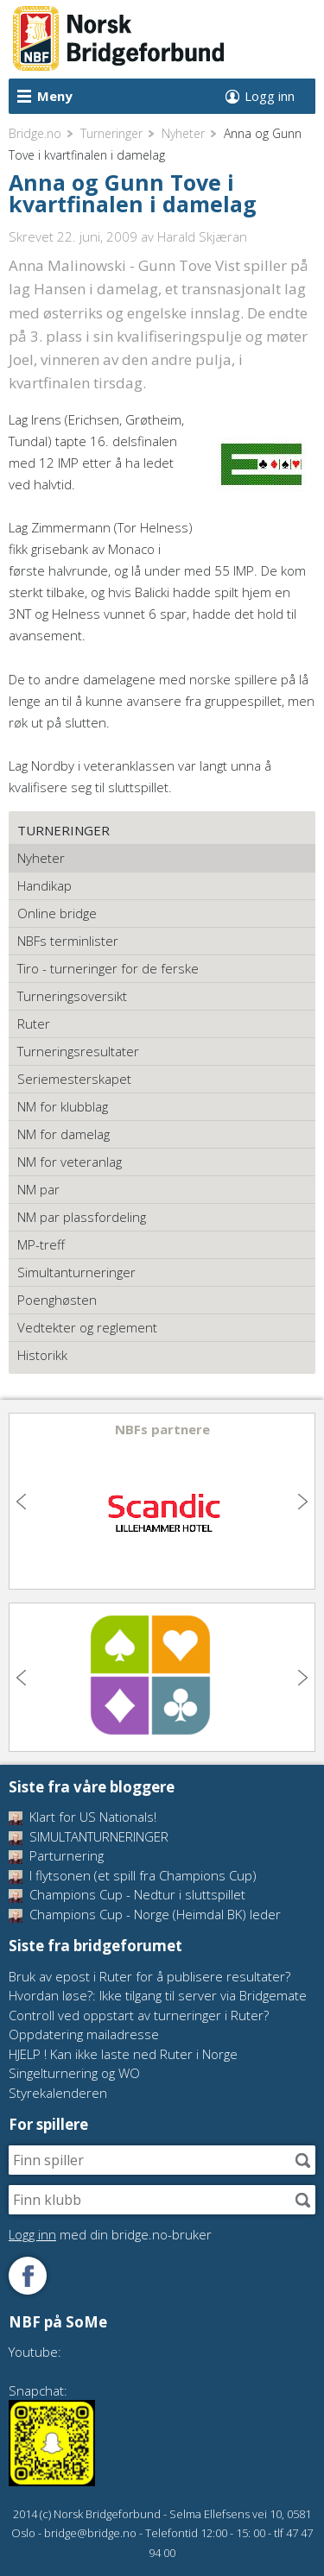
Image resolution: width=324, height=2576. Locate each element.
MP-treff (41, 1244)
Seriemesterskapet (74, 1078)
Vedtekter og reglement (87, 1327)
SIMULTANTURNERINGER (88, 1836)
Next (300, 1501)
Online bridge (57, 913)
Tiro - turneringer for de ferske (108, 968)
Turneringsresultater (78, 1051)
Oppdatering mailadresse (84, 2034)
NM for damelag (63, 1134)
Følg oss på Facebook (28, 2276)
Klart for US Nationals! (82, 1816)
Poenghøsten (57, 1299)
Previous (23, 1501)
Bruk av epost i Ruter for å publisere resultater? (149, 1976)
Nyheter (183, 133)
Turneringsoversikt (72, 996)
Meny (55, 95)
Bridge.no (35, 133)
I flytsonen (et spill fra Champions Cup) (133, 1875)
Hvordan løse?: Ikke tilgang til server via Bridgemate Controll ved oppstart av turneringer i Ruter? (158, 2005)
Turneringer (111, 133)
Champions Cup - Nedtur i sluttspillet (127, 1894)
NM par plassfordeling (81, 1216)
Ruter (33, 1023)
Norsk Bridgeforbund (119, 39)
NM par (38, 1189)
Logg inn (270, 95)
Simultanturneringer (76, 1272)
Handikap (44, 885)
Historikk (42, 1355)
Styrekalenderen (58, 2092)
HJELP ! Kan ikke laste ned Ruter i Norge (123, 2054)
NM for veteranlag (69, 1161)
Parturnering (56, 1855)
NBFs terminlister (67, 940)
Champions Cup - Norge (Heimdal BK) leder (145, 1914)
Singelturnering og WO (74, 2073)
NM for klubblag (62, 1106)
